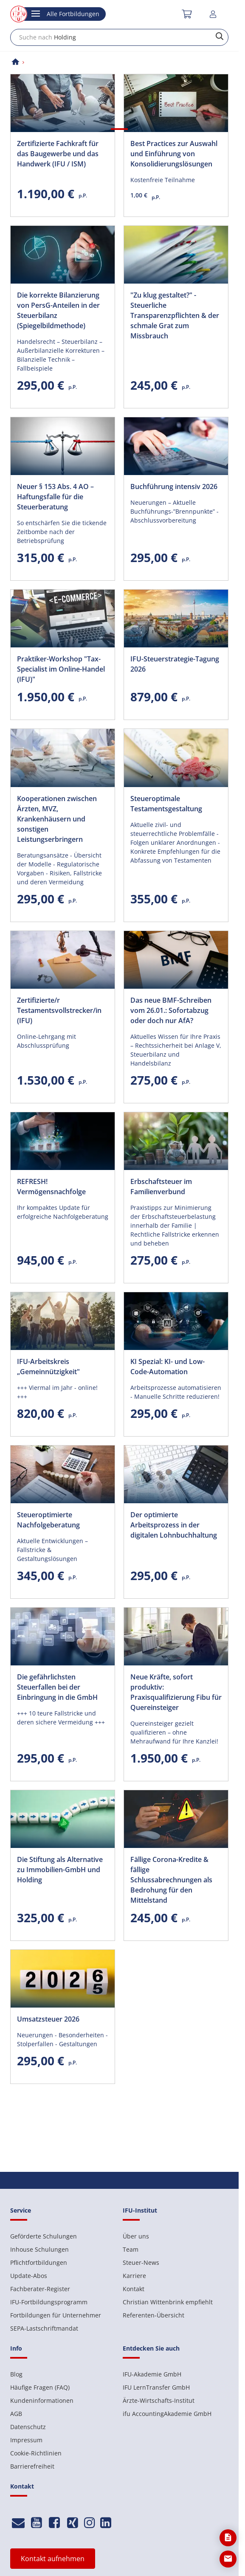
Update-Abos (28, 2276)
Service (20, 2210)
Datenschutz (28, 2427)
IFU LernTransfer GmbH (156, 2387)
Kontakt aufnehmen (52, 2558)
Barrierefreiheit (32, 2466)
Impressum (26, 2440)
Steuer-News (141, 2262)
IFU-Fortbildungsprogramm (48, 2302)
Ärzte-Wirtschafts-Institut (158, 2400)
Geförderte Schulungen (43, 2236)
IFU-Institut (140, 2210)
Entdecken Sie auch (151, 2348)
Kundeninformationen (41, 2400)
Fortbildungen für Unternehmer (55, 2315)
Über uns (136, 2236)
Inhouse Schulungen (39, 2249)
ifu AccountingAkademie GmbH (167, 2414)
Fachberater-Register (40, 2289)
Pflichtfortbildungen (38, 2262)
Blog (16, 2374)
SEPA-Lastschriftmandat (44, 2328)
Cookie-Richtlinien (36, 2453)
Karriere (134, 2276)
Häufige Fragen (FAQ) (40, 2387)
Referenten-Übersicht (153, 2315)
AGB (16, 2414)
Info (16, 2348)
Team (130, 2249)
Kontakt (133, 2289)
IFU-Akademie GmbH (152, 2374)
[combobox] (119, 37)
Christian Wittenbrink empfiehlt (168, 2302)
